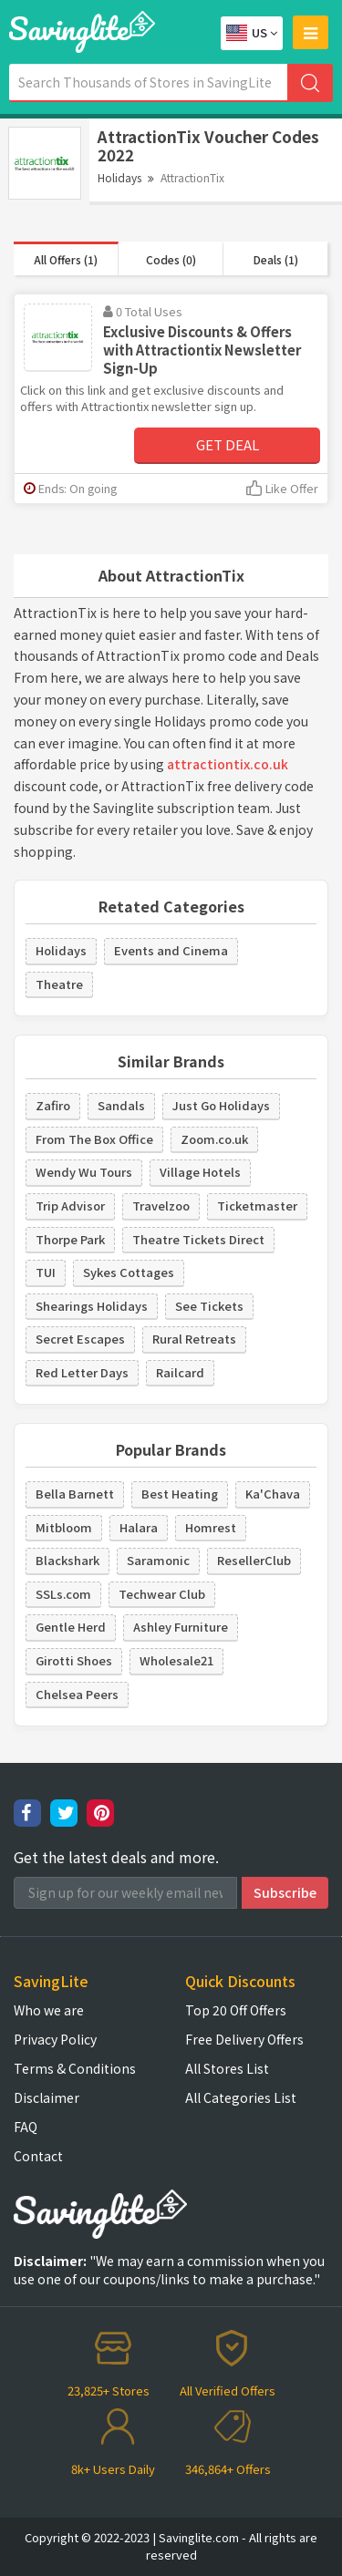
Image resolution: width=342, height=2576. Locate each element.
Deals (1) (276, 259)
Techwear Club (162, 1593)
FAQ (25, 2126)
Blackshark (67, 1560)
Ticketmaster (257, 1205)
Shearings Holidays (92, 1305)
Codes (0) (171, 259)
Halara (138, 1527)
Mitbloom (64, 1527)
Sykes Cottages (128, 1272)
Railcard (180, 1372)
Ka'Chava (272, 1493)
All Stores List (227, 2068)
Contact (38, 2156)
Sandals (121, 1105)
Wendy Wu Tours (84, 1171)
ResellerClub (254, 1560)
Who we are (49, 2010)
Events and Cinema (171, 950)
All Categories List (240, 2097)
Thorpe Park (70, 1239)
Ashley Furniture (180, 1626)
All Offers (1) (66, 259)
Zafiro (53, 1105)
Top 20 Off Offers (235, 2010)
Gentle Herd (71, 1626)
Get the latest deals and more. (116, 1857)
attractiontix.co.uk (227, 764)
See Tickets (209, 1305)
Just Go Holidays (221, 1105)
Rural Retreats (194, 1338)
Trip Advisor (70, 1205)
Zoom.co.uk (214, 1139)
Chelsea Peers (77, 1694)
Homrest (210, 1527)
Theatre (59, 984)
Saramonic (158, 1560)
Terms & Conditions (75, 2068)
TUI (46, 1272)
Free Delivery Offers (244, 2039)
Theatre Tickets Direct (198, 1239)
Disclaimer (46, 2097)
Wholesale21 (176, 1660)
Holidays (119, 177)
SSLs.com (63, 1593)
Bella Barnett (75, 1493)
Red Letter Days (82, 1372)
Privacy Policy (55, 2039)
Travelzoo (161, 1205)
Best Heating (179, 1493)
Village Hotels (200, 1171)
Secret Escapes (80, 1338)
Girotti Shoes (74, 1660)
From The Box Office (94, 1139)
